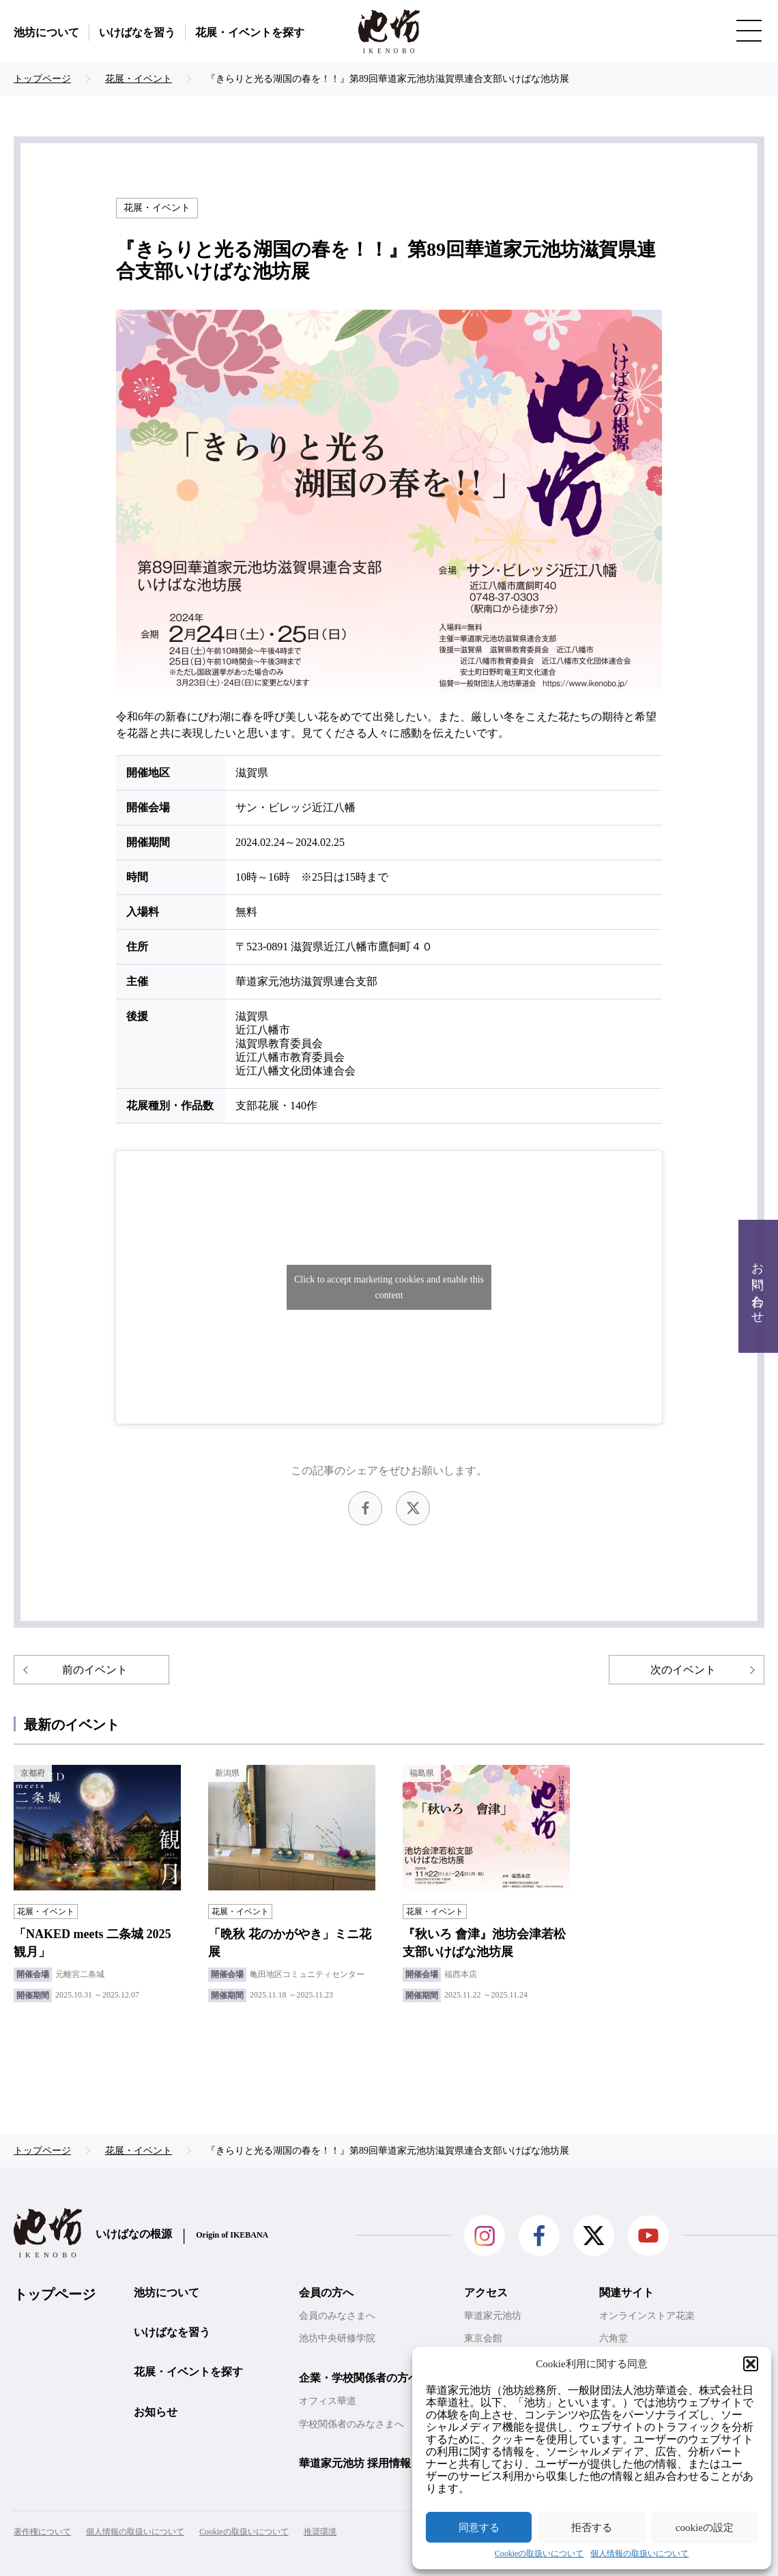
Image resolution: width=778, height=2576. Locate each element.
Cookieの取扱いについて (539, 2553)
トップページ (55, 2294)
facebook (365, 1508)
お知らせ (155, 2412)
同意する (479, 2527)
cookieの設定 (705, 2527)
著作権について (42, 2531)
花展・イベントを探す (249, 32)
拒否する (591, 2527)
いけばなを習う (137, 32)
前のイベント (95, 1669)
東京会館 (483, 2338)
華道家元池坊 (492, 2316)
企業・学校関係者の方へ (359, 2378)
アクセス (486, 2292)
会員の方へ (326, 2292)
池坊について (46, 32)
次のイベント (683, 1669)
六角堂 (613, 2338)
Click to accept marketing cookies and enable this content (389, 1287)
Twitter (413, 1508)
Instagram (484, 2235)
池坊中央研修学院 (337, 2338)
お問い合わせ (757, 1286)
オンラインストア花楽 (647, 2316)
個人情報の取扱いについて (639, 2553)
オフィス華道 (327, 2401)
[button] (751, 2364)
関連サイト (626, 2292)
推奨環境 (320, 2531)
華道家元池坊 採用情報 (355, 2463)
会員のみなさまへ (337, 2316)
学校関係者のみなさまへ (351, 2424)
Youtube (648, 2235)
